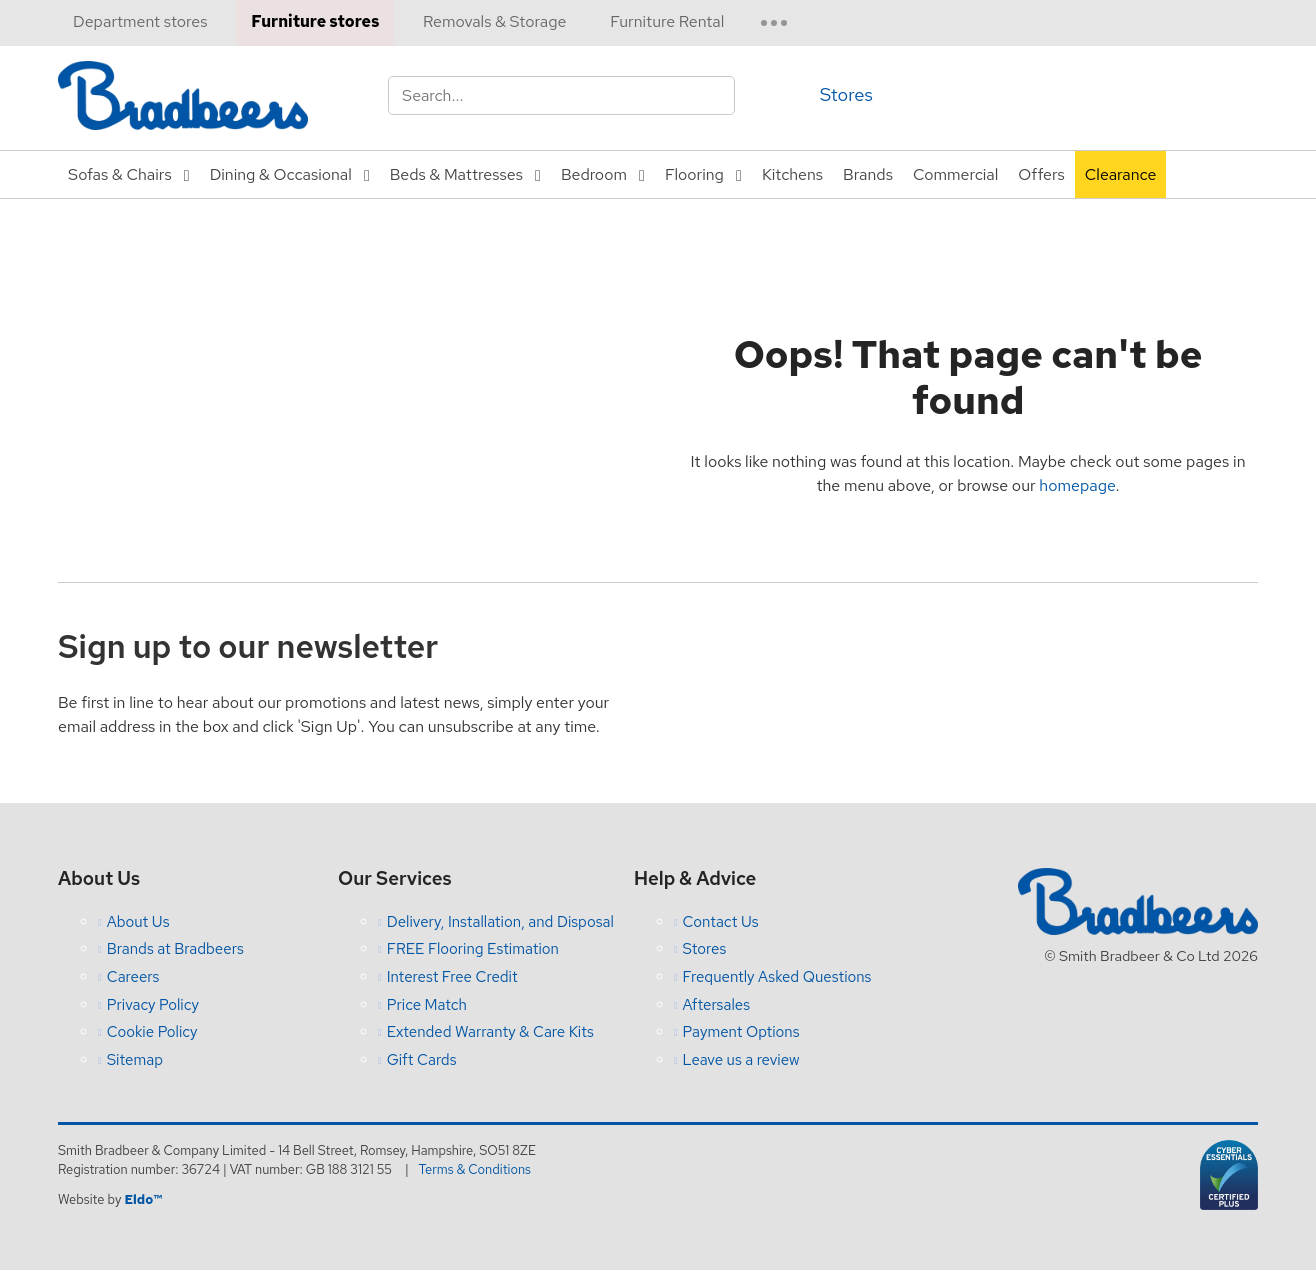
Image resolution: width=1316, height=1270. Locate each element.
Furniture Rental (667, 21)
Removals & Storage (494, 21)
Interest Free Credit (452, 977)
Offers (1041, 174)
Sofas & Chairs (120, 174)
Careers (133, 977)
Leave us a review (741, 1060)
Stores (846, 94)
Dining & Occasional (281, 174)
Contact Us (721, 922)
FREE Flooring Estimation (473, 949)
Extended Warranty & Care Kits (490, 1032)
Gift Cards (422, 1060)
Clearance (1121, 174)
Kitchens (792, 174)
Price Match (427, 1005)
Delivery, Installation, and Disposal (500, 922)
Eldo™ (142, 1199)
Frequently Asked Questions (777, 977)
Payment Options (741, 1032)
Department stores (140, 21)
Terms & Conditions (475, 1169)
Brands (868, 174)
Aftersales (717, 1005)
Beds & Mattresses (456, 174)
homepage (1077, 485)
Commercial (955, 174)
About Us (138, 922)
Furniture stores (315, 21)
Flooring (694, 174)
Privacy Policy (153, 1005)
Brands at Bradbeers (175, 949)
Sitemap (135, 1060)
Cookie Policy (152, 1032)
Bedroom (594, 174)
